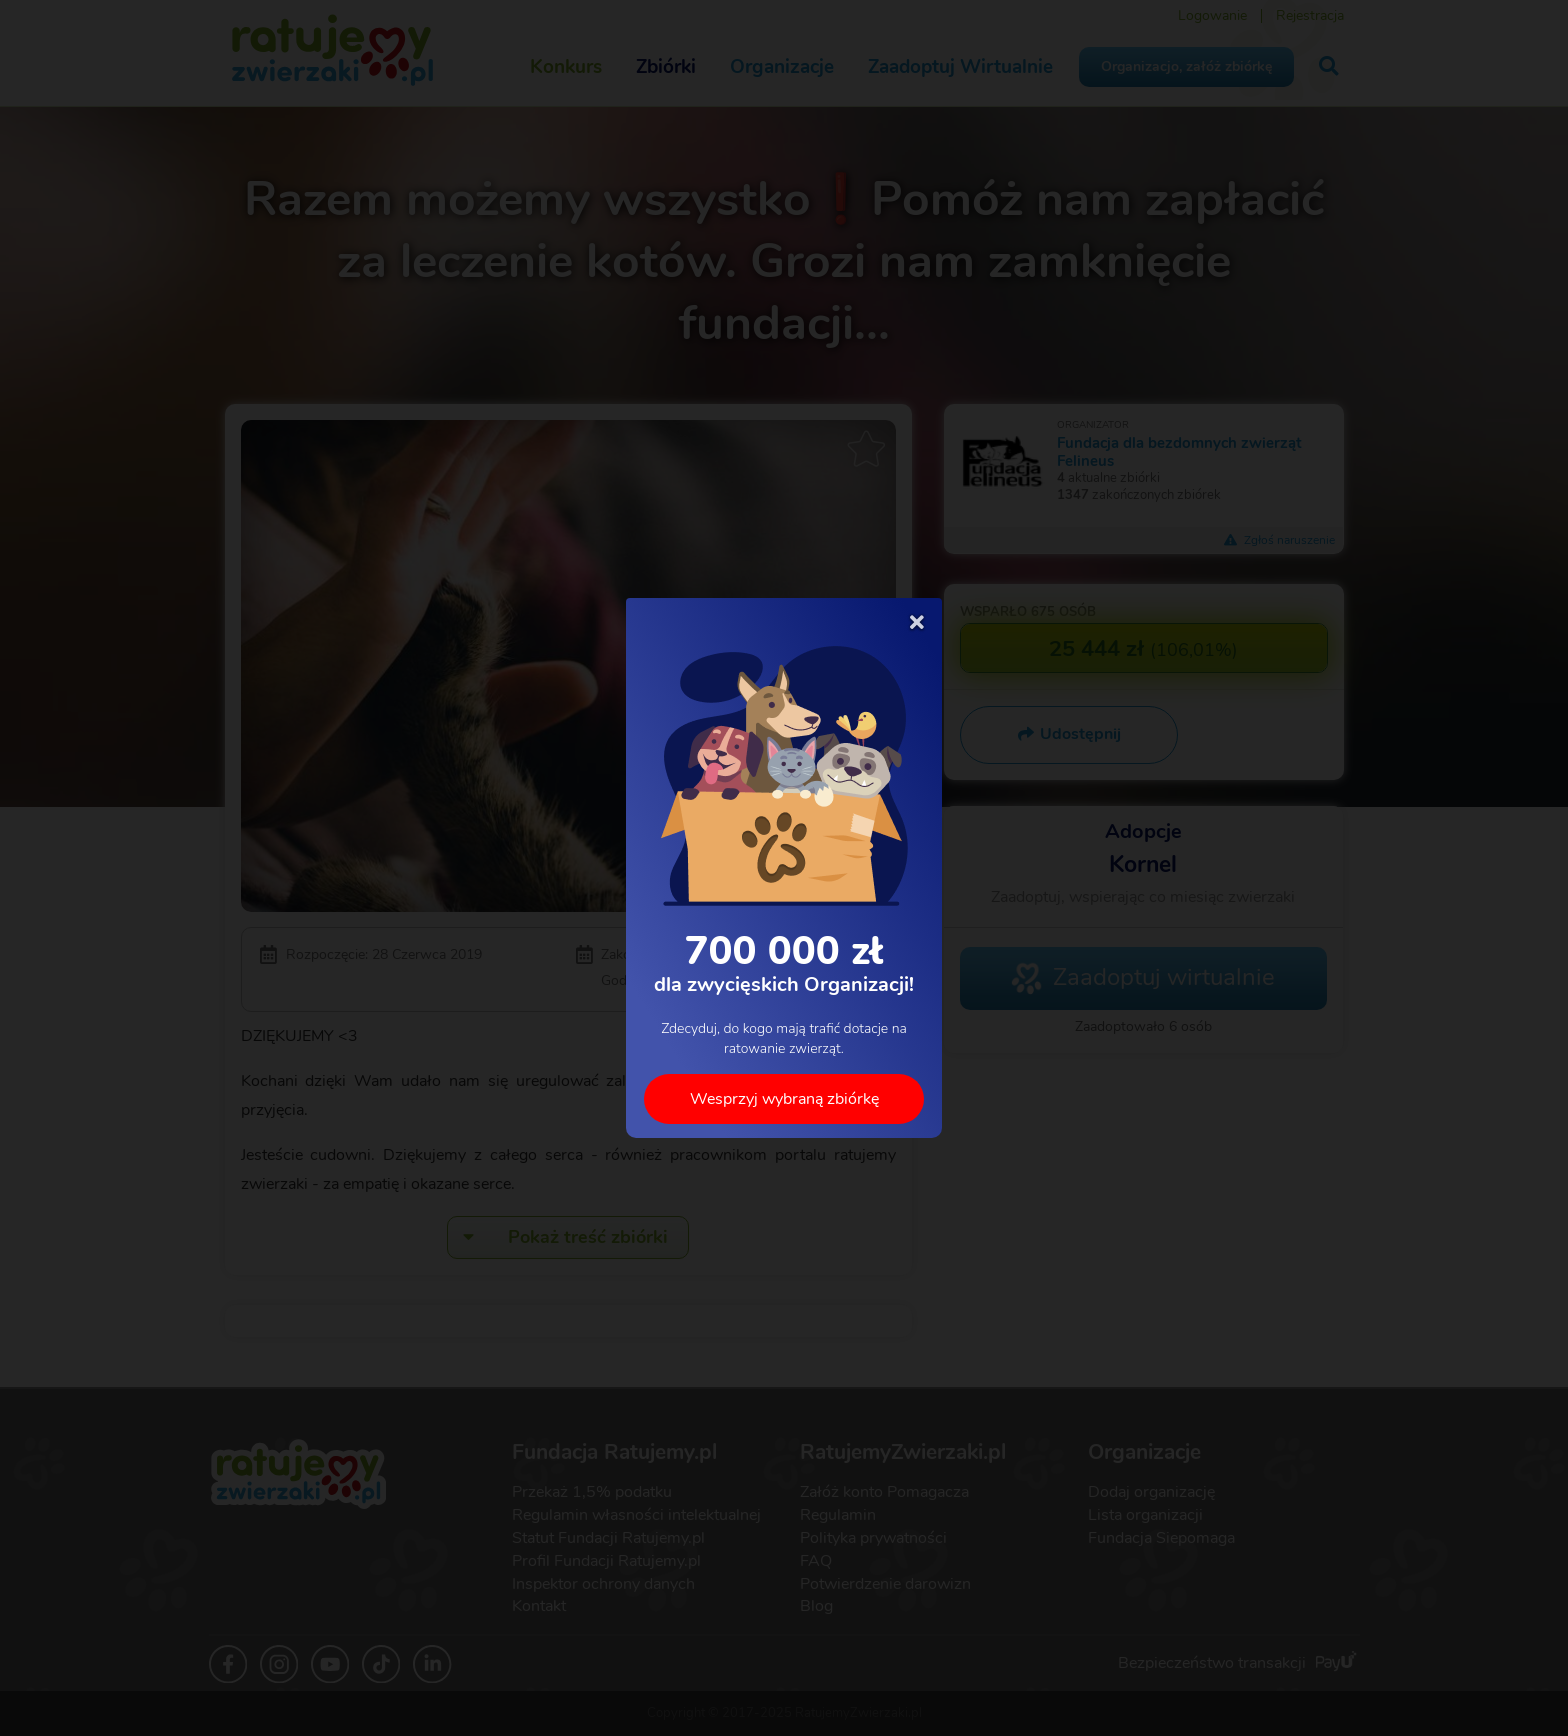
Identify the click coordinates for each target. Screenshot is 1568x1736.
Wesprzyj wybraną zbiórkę (784, 1099)
